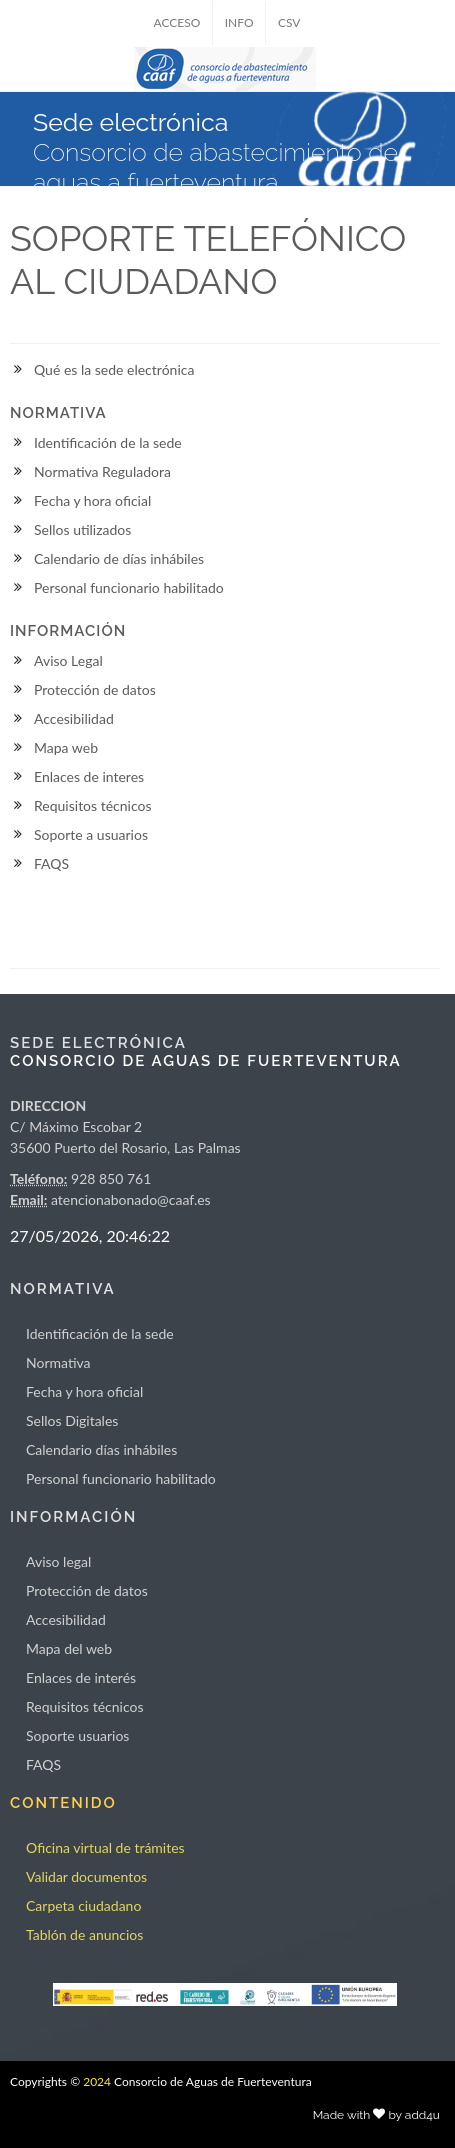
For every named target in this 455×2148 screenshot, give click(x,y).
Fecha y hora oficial (92, 500)
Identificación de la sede (108, 442)
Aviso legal (58, 1561)
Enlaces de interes (89, 776)
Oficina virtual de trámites (105, 1847)
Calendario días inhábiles (101, 1449)
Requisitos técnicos (93, 805)
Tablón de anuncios (84, 1934)
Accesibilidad (74, 718)
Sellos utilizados (82, 529)
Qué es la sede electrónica (114, 369)
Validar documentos (86, 1876)
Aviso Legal (68, 660)
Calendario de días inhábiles (119, 558)
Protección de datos (95, 689)
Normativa (58, 1362)
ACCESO (177, 22)
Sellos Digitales (72, 1420)
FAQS (51, 863)
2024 (97, 2081)
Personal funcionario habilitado (129, 587)
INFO (239, 22)
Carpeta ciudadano (83, 1905)
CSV (289, 22)
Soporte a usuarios (91, 834)
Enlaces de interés (81, 1677)
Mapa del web (69, 1648)
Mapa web (66, 747)
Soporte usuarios (77, 1735)
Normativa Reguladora (102, 471)
